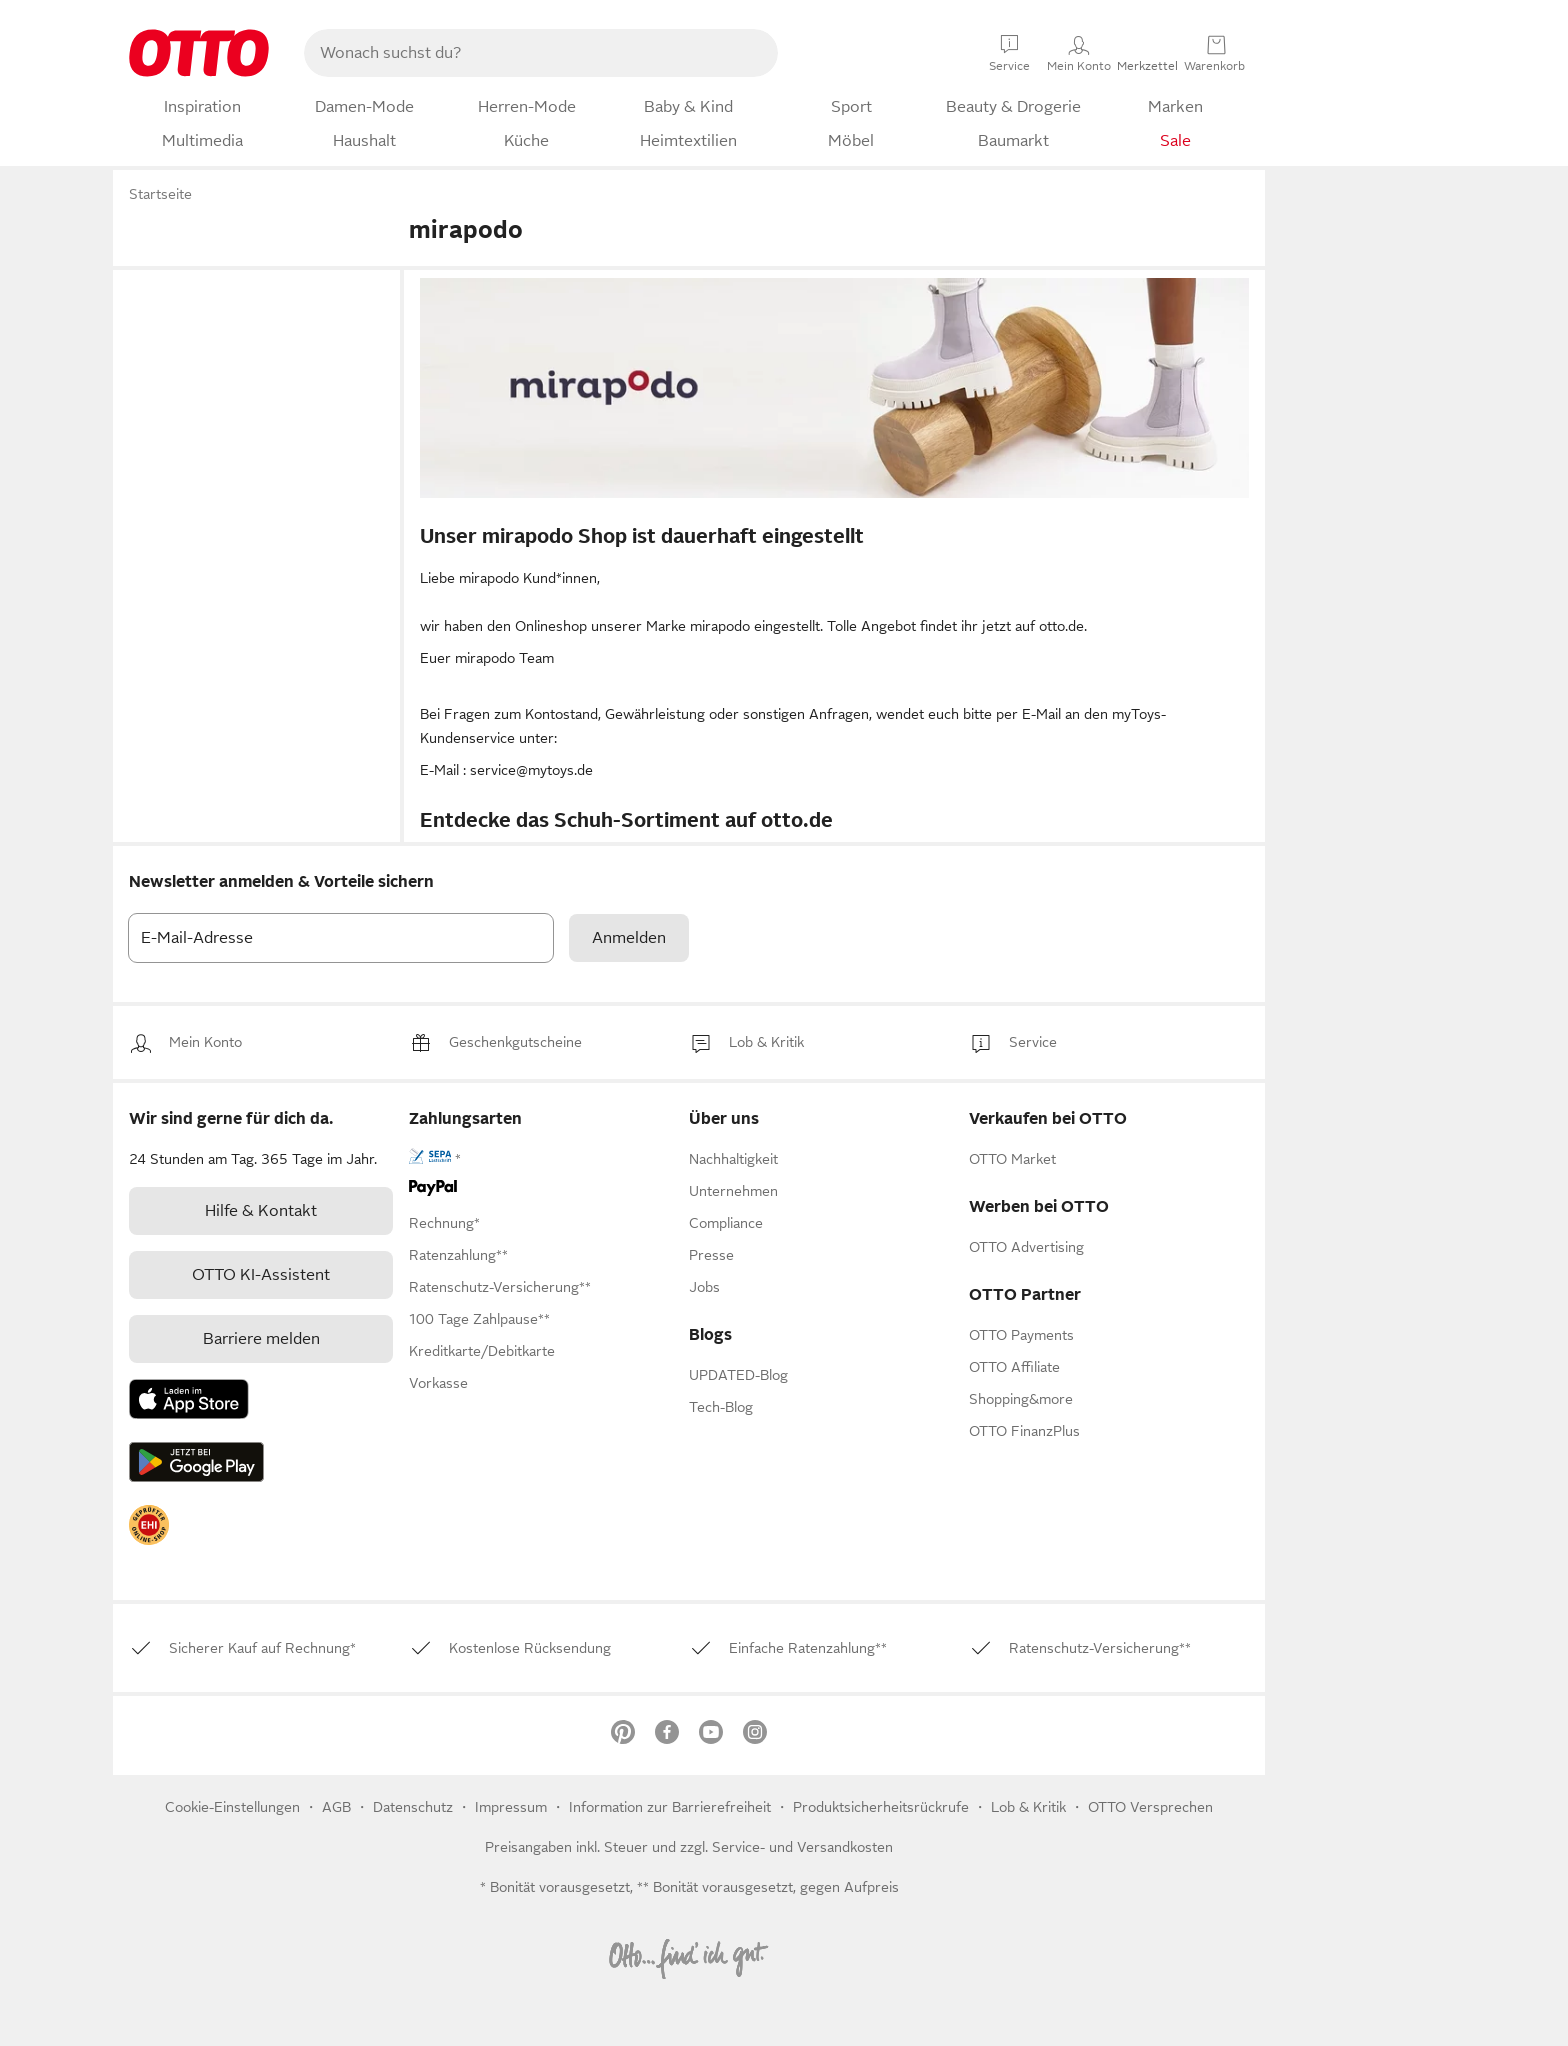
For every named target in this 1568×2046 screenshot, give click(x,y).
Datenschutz (415, 1807)
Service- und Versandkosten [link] (802, 1847)
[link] (205, 1042)
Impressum (511, 1807)
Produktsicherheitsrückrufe (881, 1807)
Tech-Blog (721, 1407)
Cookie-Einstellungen (232, 1807)
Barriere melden (261, 1339)
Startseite (160, 194)
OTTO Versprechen (1150, 1807)
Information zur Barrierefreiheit (670, 1807)
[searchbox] (517, 53)
